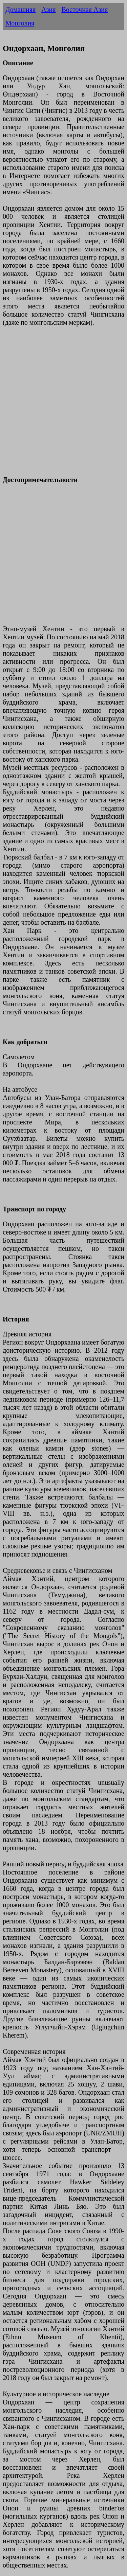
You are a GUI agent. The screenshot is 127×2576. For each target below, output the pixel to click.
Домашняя (20, 9)
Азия (48, 9)
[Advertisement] (63, 405)
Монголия (19, 23)
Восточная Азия (84, 9)
